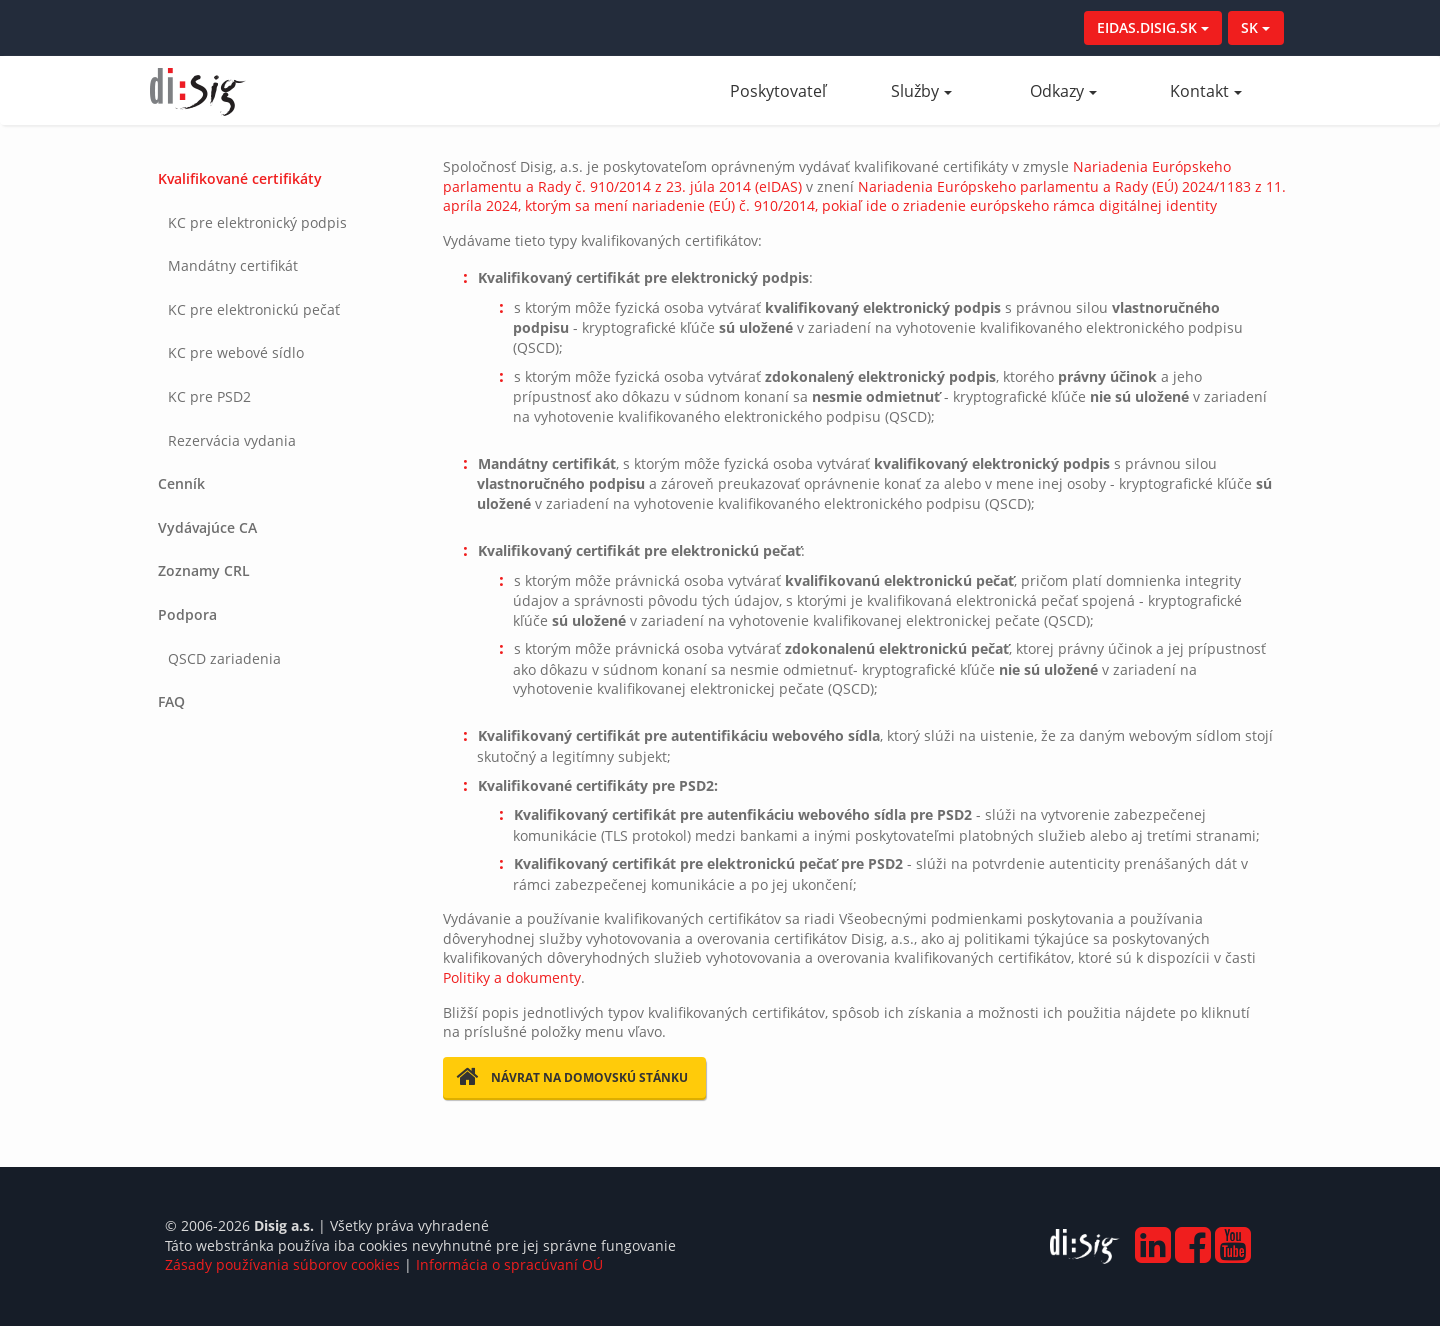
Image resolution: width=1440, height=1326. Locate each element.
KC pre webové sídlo (236, 352)
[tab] (281, 309)
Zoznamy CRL (204, 570)
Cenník (181, 483)
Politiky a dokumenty (512, 977)
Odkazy (1063, 91)
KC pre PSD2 (209, 396)
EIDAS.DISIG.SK (1153, 27)
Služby (921, 91)
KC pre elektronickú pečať (254, 309)
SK (1255, 27)
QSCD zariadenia (224, 658)
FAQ (171, 701)
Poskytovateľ (789, 91)
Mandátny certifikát (233, 265)
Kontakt (1206, 91)
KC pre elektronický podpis (257, 222)
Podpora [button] (187, 614)
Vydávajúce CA (207, 527)
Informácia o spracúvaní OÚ (509, 1264)
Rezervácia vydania (232, 440)
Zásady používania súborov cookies (282, 1264)
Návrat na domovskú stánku (572, 1077)
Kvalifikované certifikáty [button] (240, 178)
